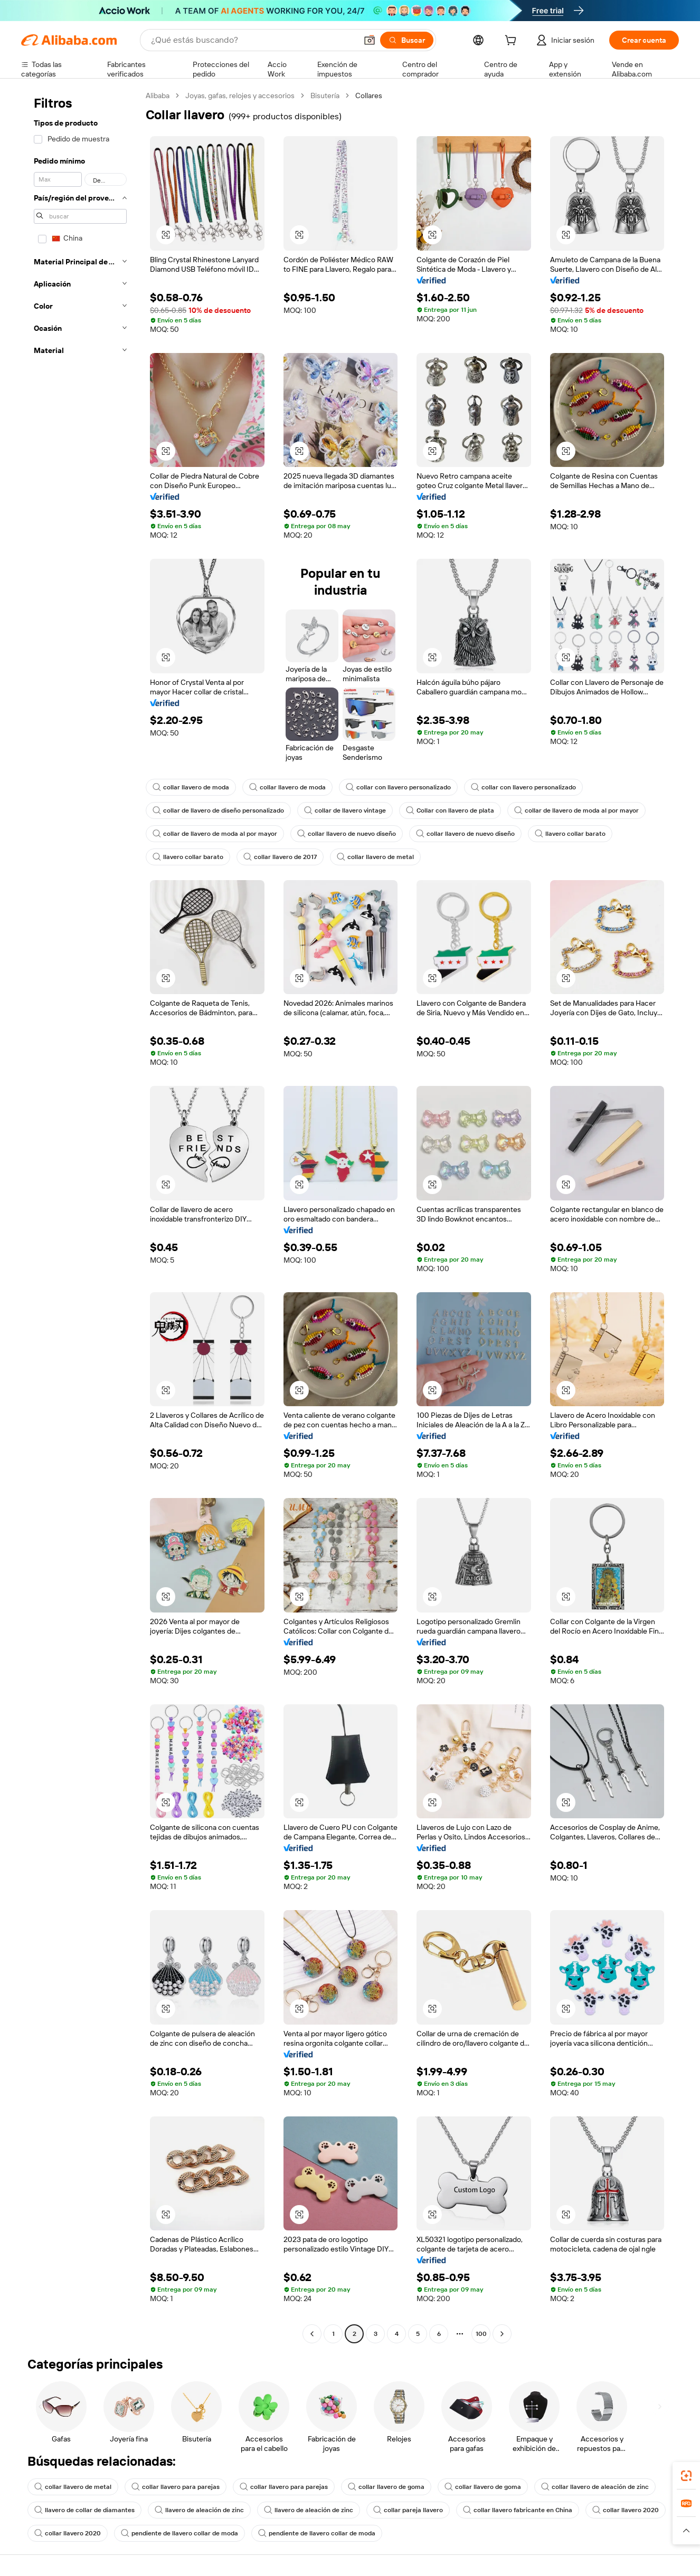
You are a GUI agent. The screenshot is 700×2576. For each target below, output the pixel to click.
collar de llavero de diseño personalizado (218, 810)
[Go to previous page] (311, 2333)
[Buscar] (406, 40)
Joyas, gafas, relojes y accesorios (240, 95)
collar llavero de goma (386, 2487)
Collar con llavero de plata (450, 810)
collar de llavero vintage (345, 810)
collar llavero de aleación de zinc (595, 2487)
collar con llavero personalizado (398, 787)
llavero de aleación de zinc (199, 2510)
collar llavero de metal (375, 857)
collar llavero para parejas (175, 2487)
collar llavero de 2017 (280, 857)
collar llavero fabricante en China (517, 2510)
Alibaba (157, 95)
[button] (369, 40)
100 (481, 2334)
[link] (686, 2475)
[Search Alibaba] (253, 40)
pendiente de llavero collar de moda (179, 2533)
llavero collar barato (570, 833)
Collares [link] (368, 95)
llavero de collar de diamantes (84, 2510)
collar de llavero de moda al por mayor (576, 810)
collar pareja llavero (408, 2510)
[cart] (513, 41)
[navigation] (80, 1216)
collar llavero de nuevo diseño (346, 833)
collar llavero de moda (191, 787)
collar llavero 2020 (625, 2510)
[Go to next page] (502, 2333)
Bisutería (324, 95)
